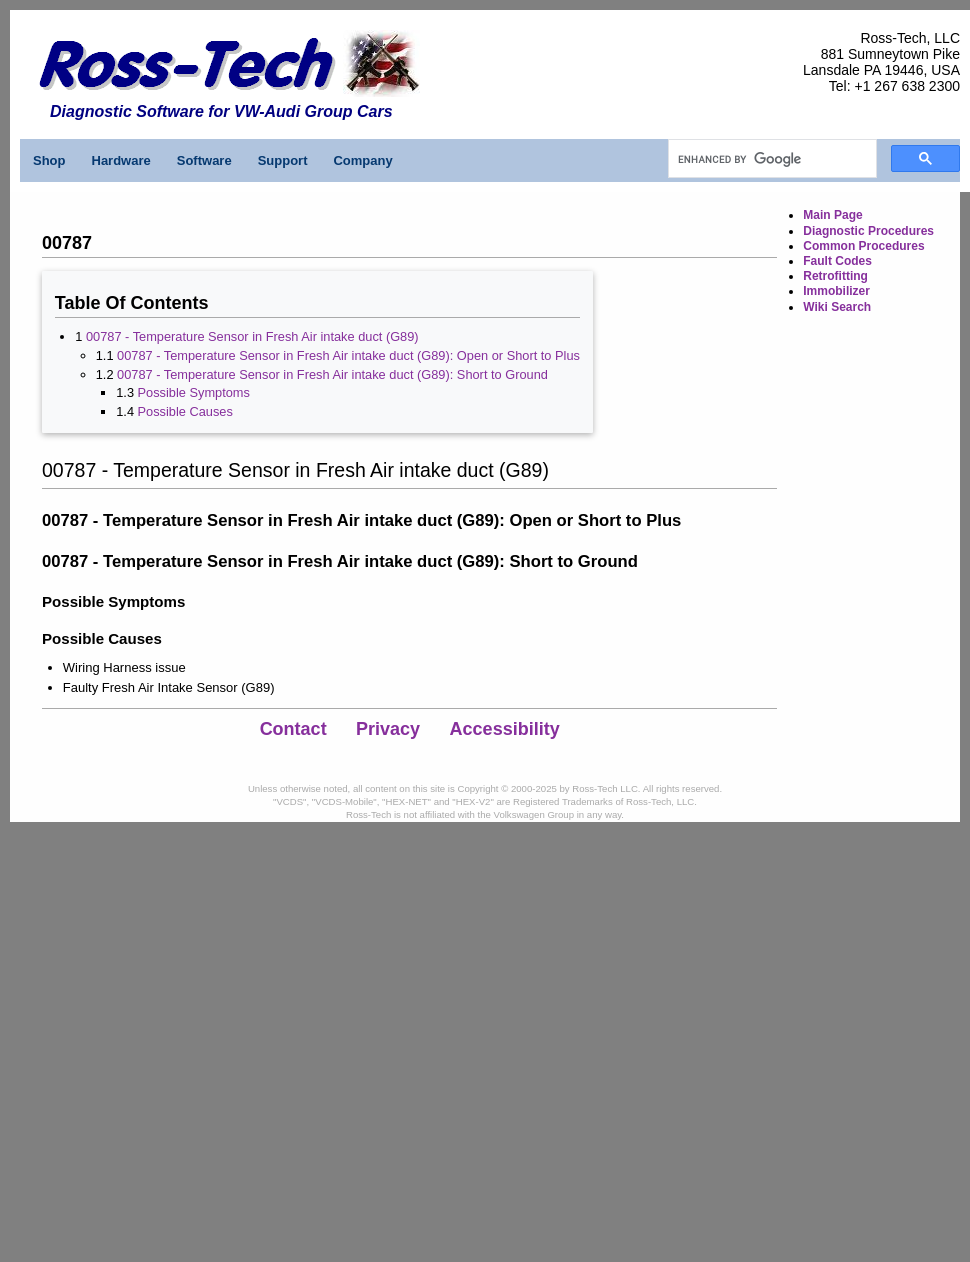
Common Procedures (863, 246)
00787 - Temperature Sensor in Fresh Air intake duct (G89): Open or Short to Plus (348, 355)
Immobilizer (836, 291)
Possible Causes (185, 411)
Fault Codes (837, 261)
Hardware (121, 160)
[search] (770, 159)
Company (362, 160)
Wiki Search (837, 307)
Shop (49, 160)
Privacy (388, 729)
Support (283, 160)
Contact (293, 729)
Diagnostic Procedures (868, 231)
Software (204, 160)
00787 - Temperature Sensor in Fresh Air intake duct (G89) (252, 336)
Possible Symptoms (194, 392)
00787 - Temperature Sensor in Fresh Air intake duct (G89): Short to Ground (332, 374)
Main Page (832, 215)
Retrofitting (835, 276)
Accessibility (505, 729)
